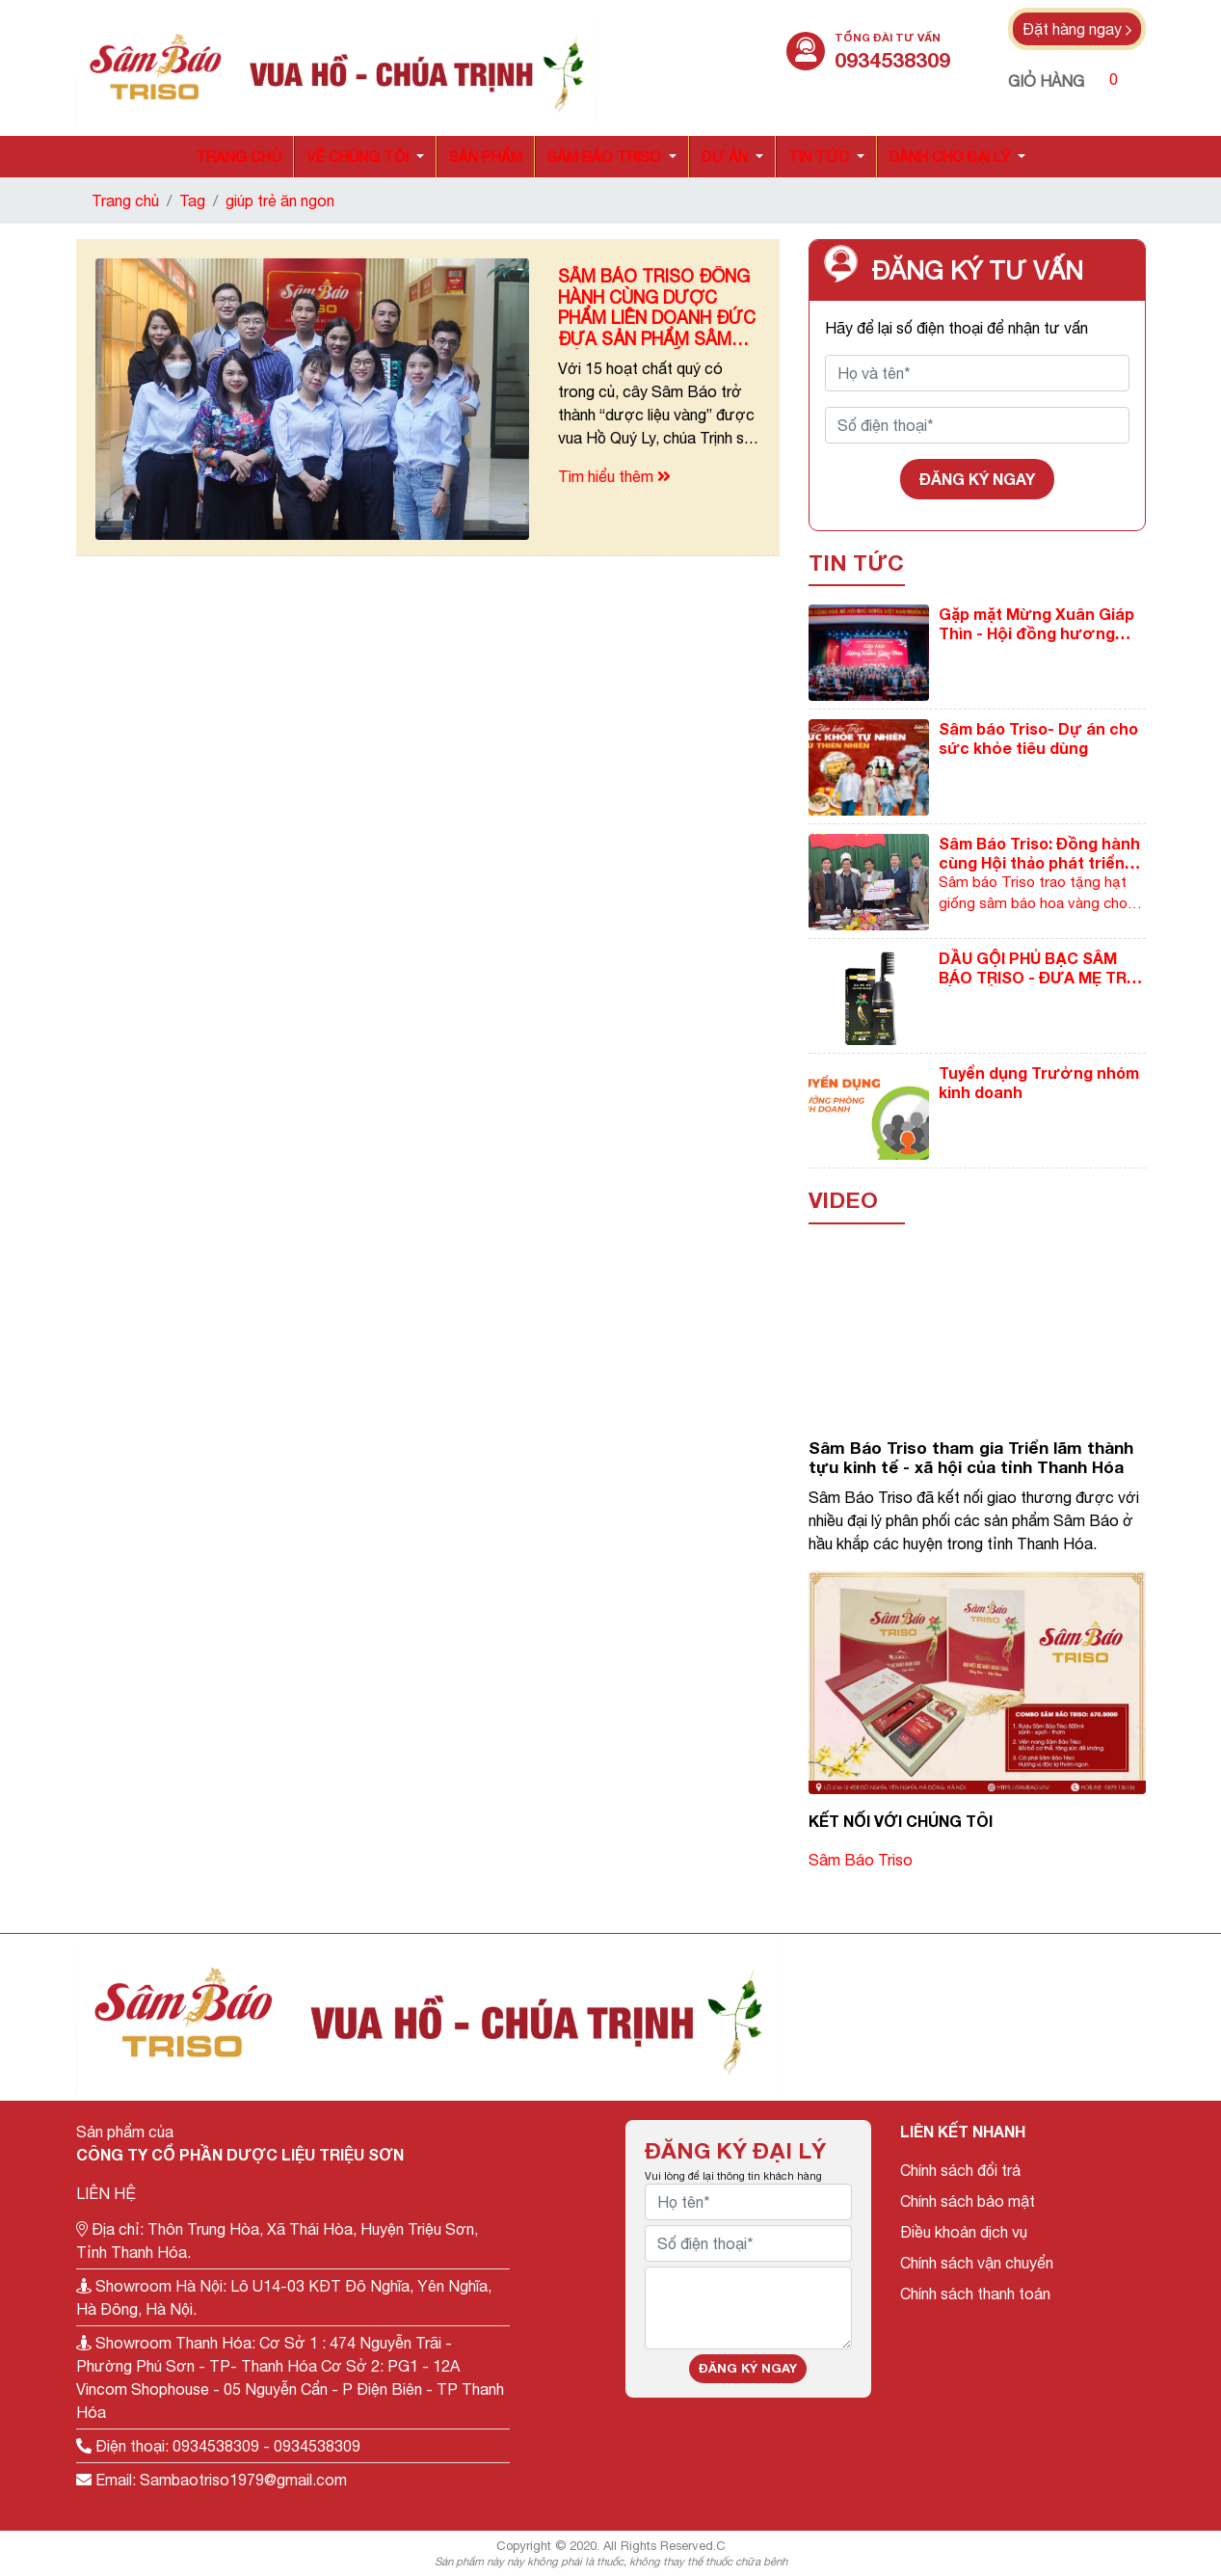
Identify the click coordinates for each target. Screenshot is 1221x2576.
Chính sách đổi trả (960, 2170)
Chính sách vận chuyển (976, 2262)
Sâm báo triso (604, 156)
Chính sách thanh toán (975, 2293)
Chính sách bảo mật (967, 2201)
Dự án (725, 156)
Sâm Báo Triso (861, 1859)
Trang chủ (238, 156)
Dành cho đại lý (949, 156)
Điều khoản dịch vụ (963, 2232)
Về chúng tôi (357, 156)
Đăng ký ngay (977, 479)
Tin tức (818, 156)
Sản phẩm (485, 156)
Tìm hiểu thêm (614, 476)
